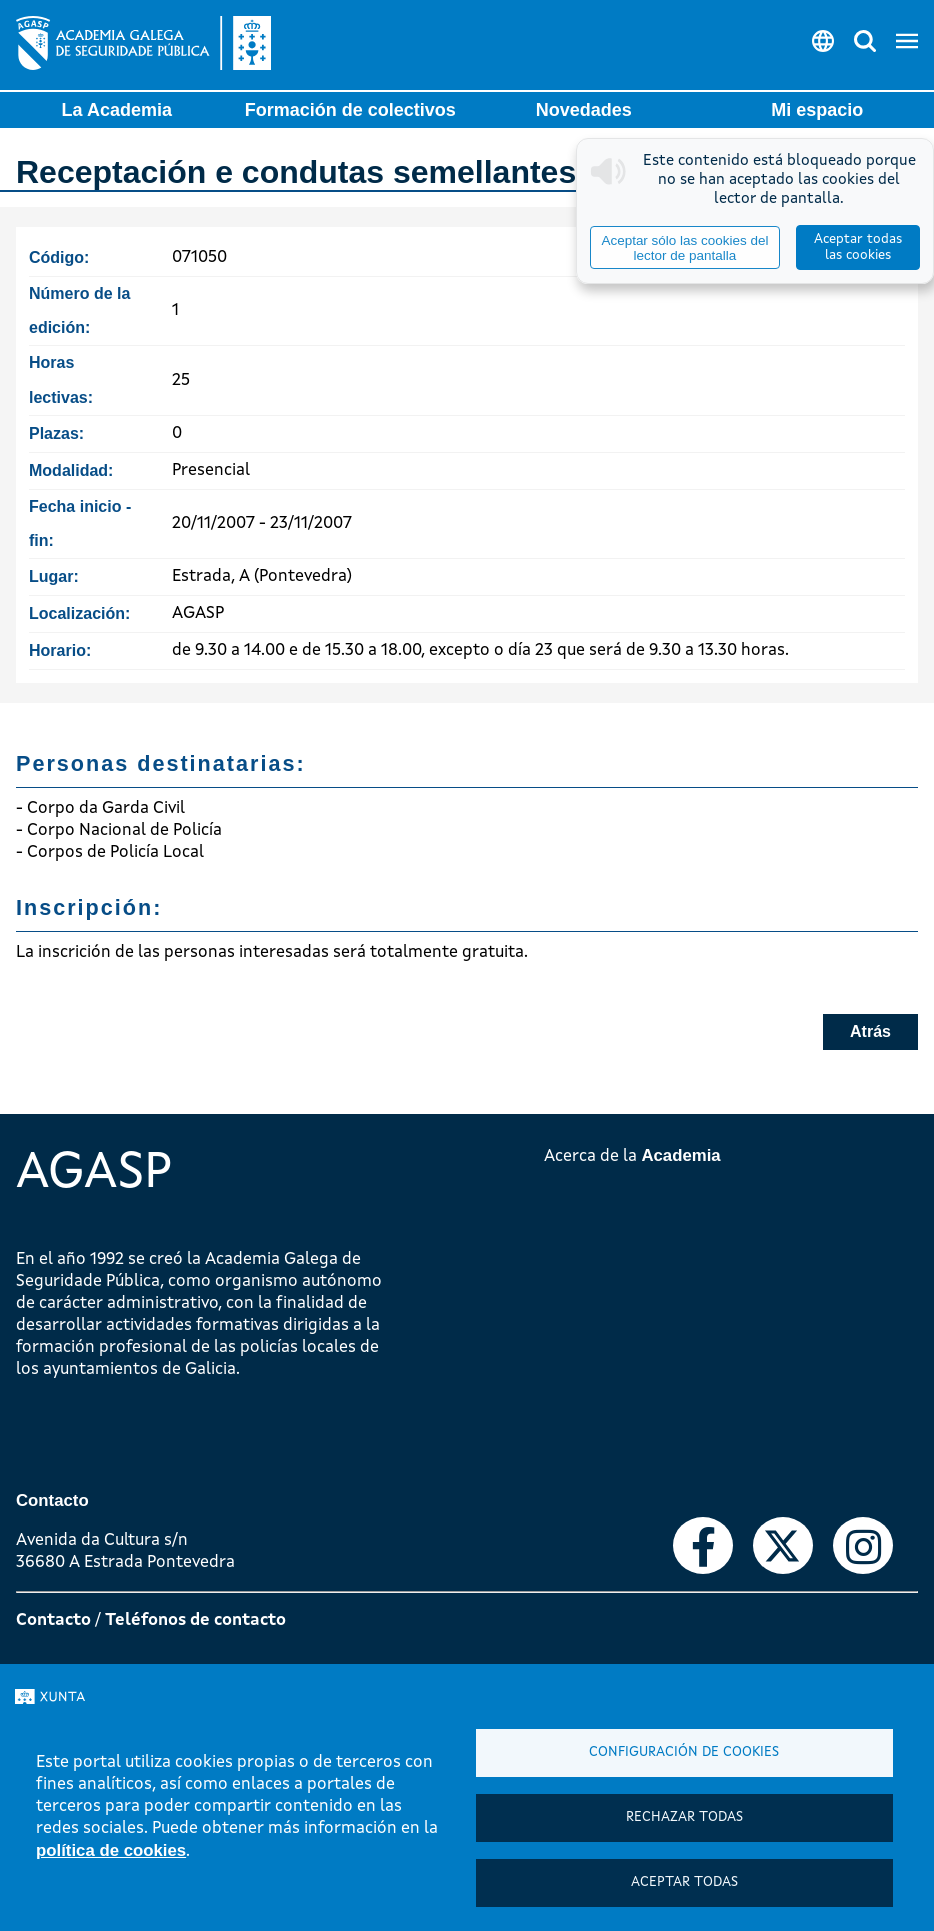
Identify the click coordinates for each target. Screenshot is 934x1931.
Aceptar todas (684, 1882)
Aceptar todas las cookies (858, 247)
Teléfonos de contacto (195, 1620)
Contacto (53, 1620)
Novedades (584, 110)
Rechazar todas (684, 1817)
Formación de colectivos (350, 110)
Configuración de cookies (684, 1752)
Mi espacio (817, 110)
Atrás (870, 1031)
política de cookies (111, 1850)
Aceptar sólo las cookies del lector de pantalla (684, 248)
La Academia (117, 110)
